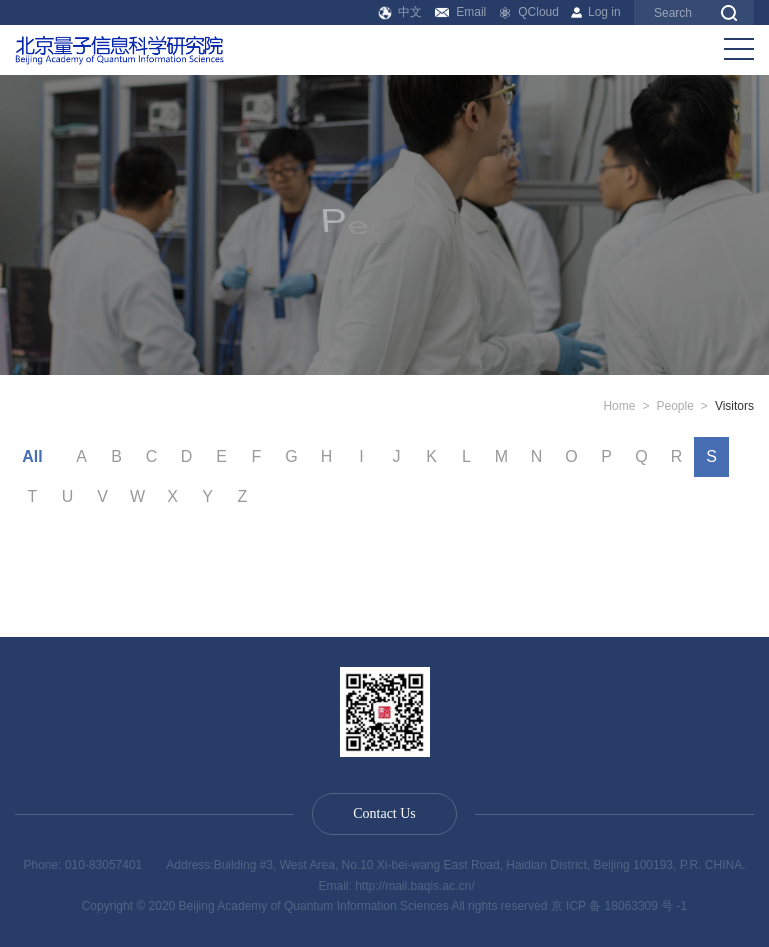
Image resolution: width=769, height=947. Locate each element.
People (674, 406)
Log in (595, 12)
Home (619, 406)
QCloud (529, 12)
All (32, 456)
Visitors (734, 406)
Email (460, 12)
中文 (400, 12)
